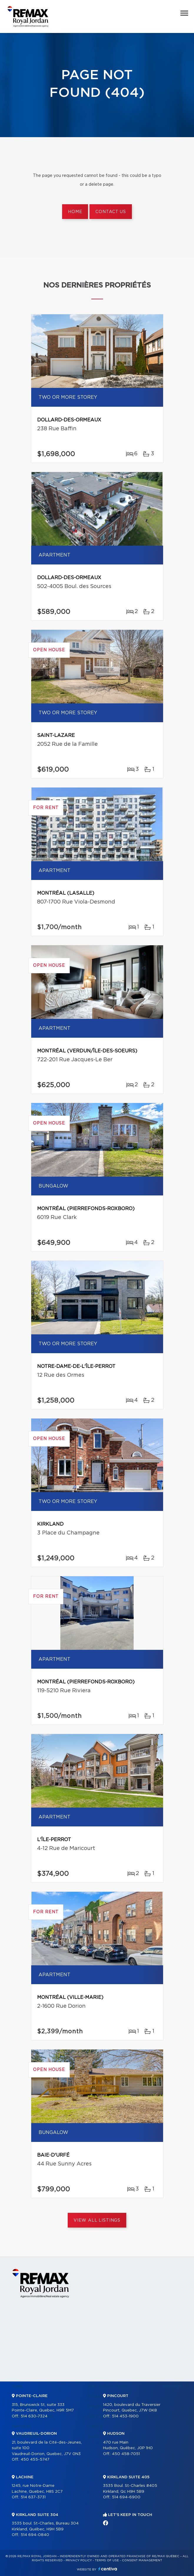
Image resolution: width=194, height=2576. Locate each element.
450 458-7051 (126, 2454)
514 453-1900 (125, 2416)
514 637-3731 (33, 2497)
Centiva (107, 2569)
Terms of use (107, 2560)
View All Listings (97, 2220)
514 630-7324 (34, 2416)
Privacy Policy (79, 2560)
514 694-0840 (35, 2535)
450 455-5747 (35, 2460)
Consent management (142, 2560)
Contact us (110, 212)
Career (95, 2426)
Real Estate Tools (107, 2386)
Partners (21, 2426)
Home (75, 212)
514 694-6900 (126, 2497)
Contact (173, 2386)
